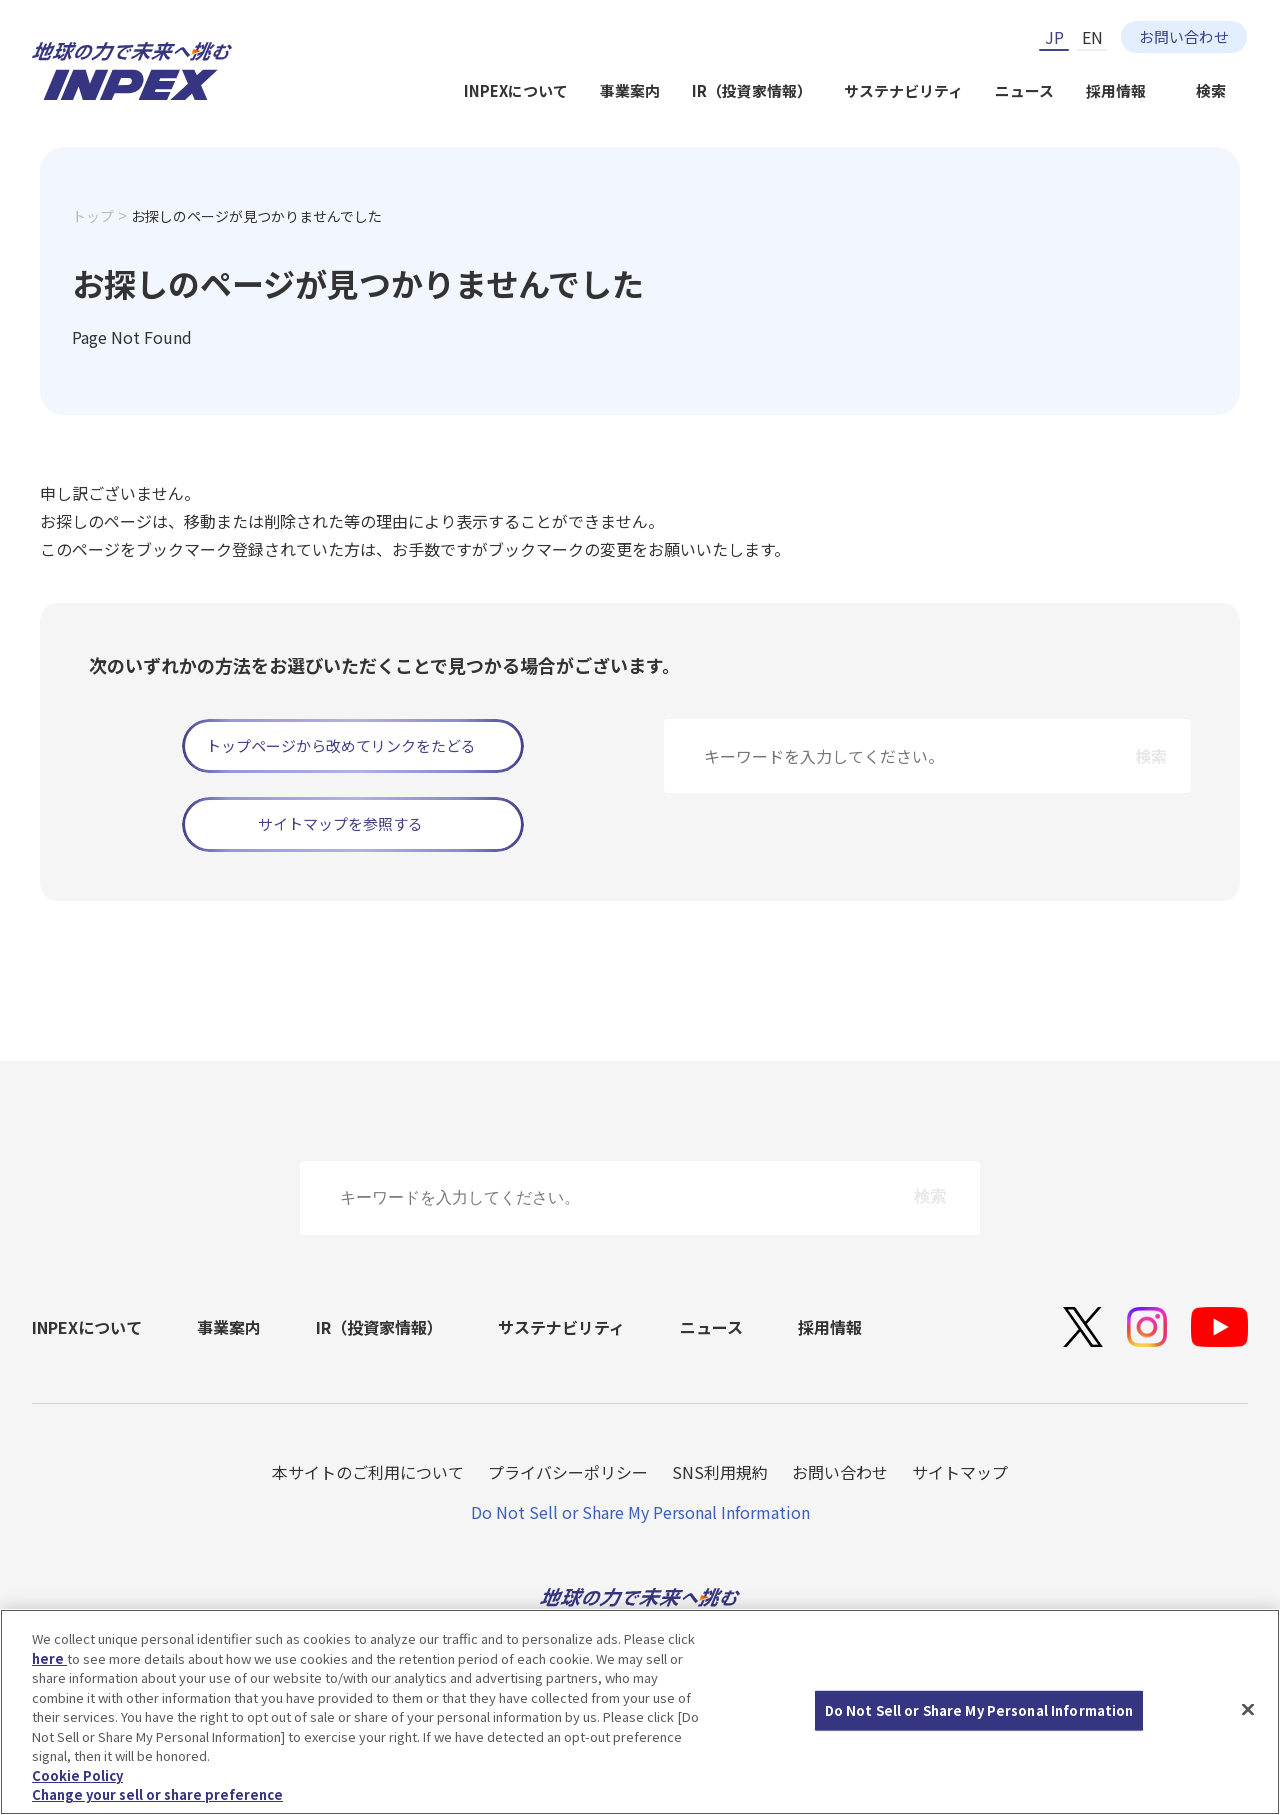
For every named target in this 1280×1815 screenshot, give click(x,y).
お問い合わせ (1184, 36)
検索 (1211, 90)
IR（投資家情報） (752, 90)
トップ (93, 216)
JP (1054, 37)
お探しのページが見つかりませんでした (256, 216)
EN (1092, 37)
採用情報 (1116, 90)
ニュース (1024, 90)
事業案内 (630, 90)
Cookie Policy (77, 1775)
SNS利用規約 (720, 1472)
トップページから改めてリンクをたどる (341, 745)
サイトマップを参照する (340, 823)
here (49, 1658)
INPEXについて (516, 90)
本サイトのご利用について (368, 1472)
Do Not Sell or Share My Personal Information (640, 1512)
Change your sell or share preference (157, 1795)
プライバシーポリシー (568, 1472)
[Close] (1248, 1710)
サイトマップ (960, 1472)
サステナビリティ (903, 90)
